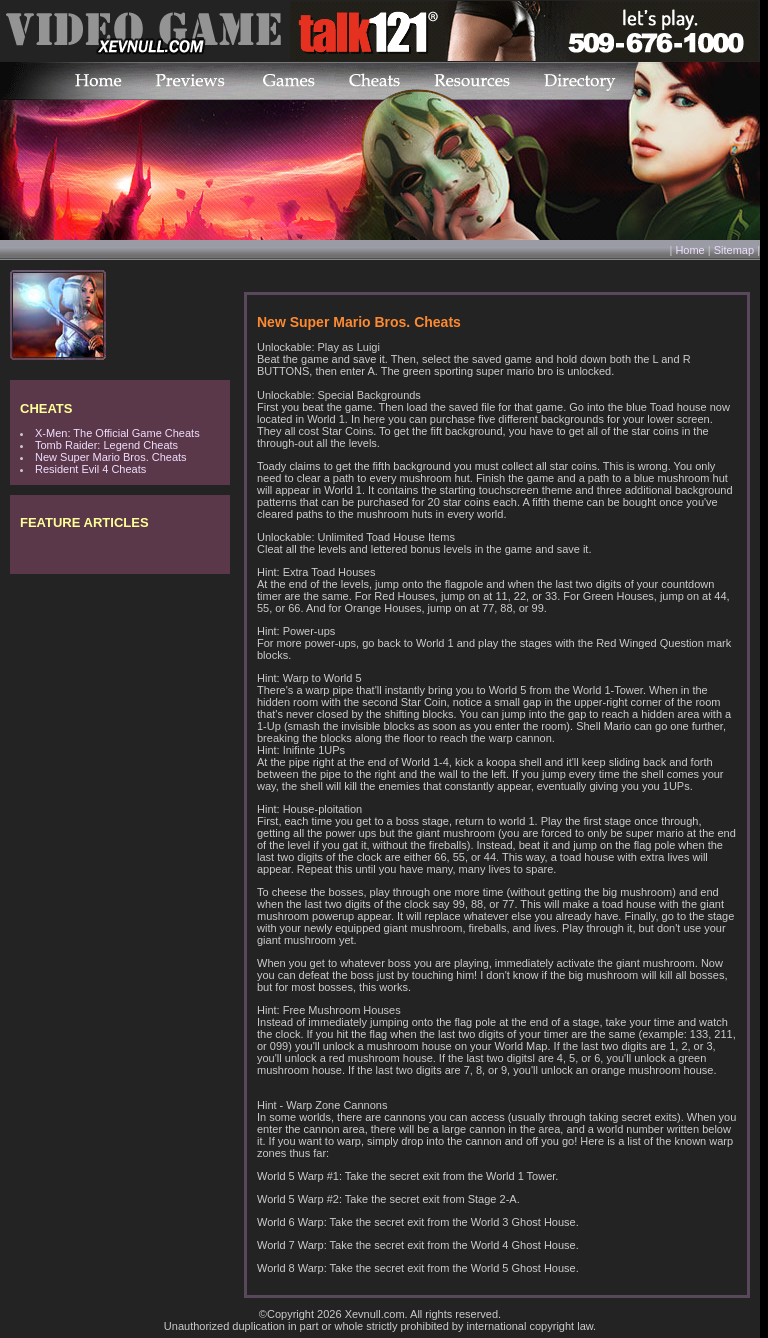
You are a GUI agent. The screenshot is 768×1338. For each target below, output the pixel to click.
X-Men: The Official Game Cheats (117, 433)
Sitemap (734, 250)
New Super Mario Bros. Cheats (111, 457)
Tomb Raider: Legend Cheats (106, 445)
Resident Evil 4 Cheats (90, 469)
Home (689, 250)
